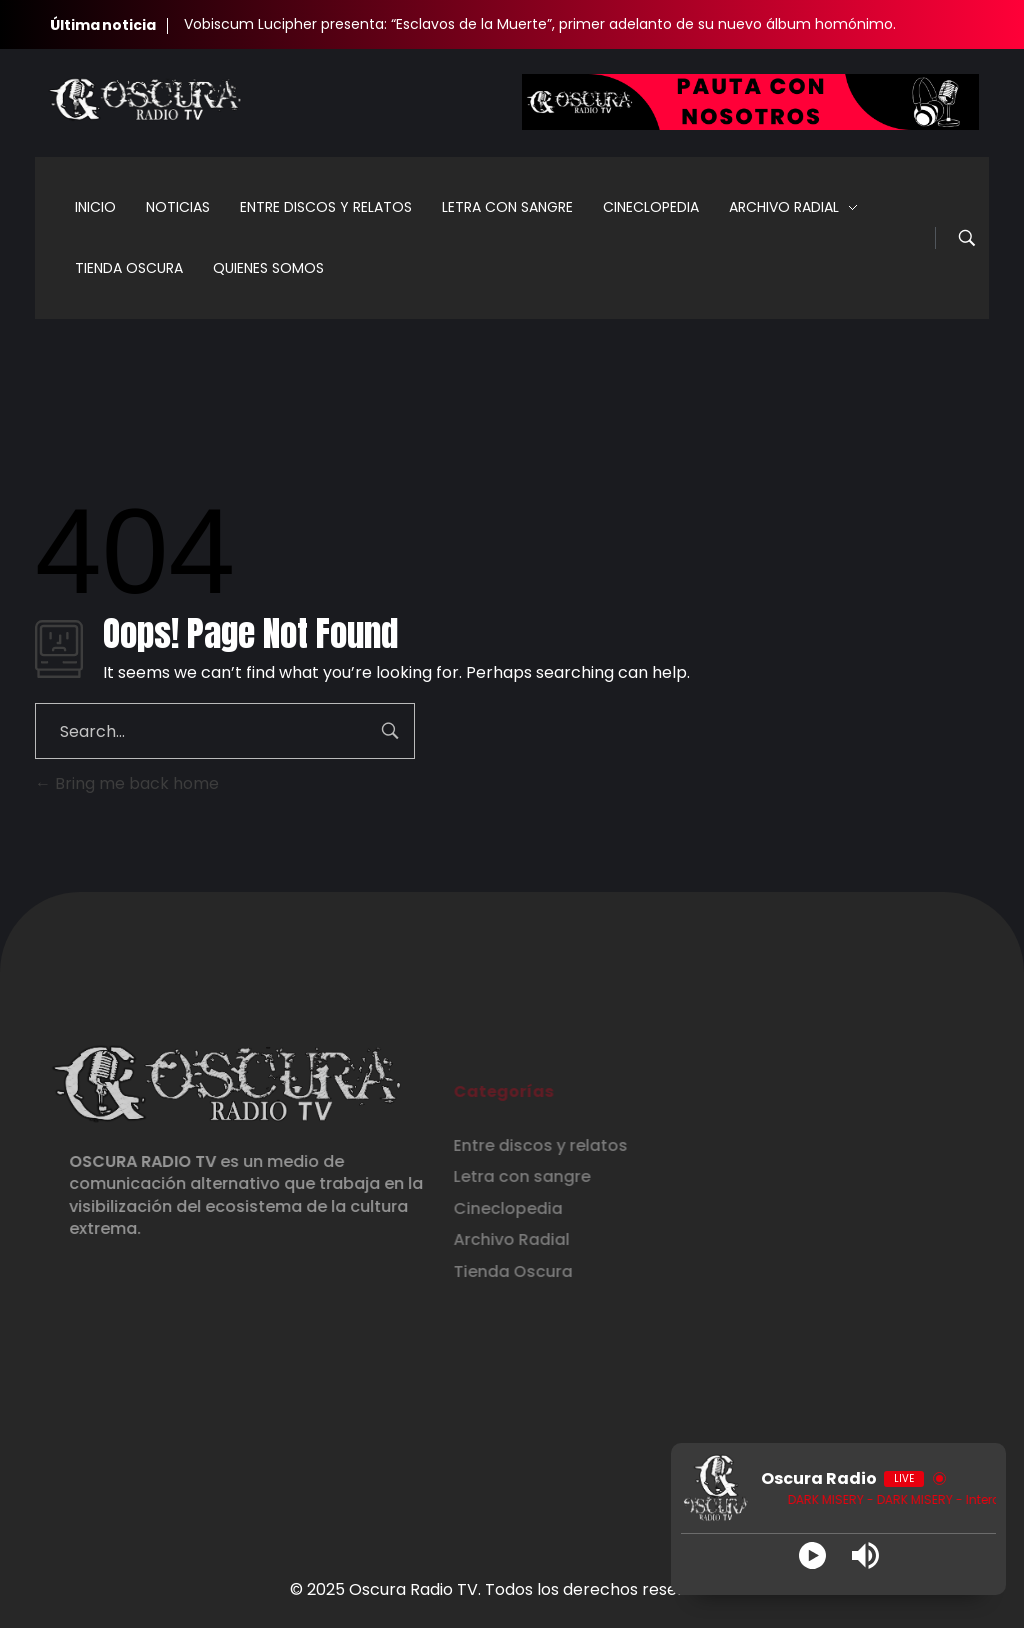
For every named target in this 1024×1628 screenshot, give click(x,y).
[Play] (812, 1555)
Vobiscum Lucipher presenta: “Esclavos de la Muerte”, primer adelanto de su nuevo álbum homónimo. (540, 24)
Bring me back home (127, 783)
